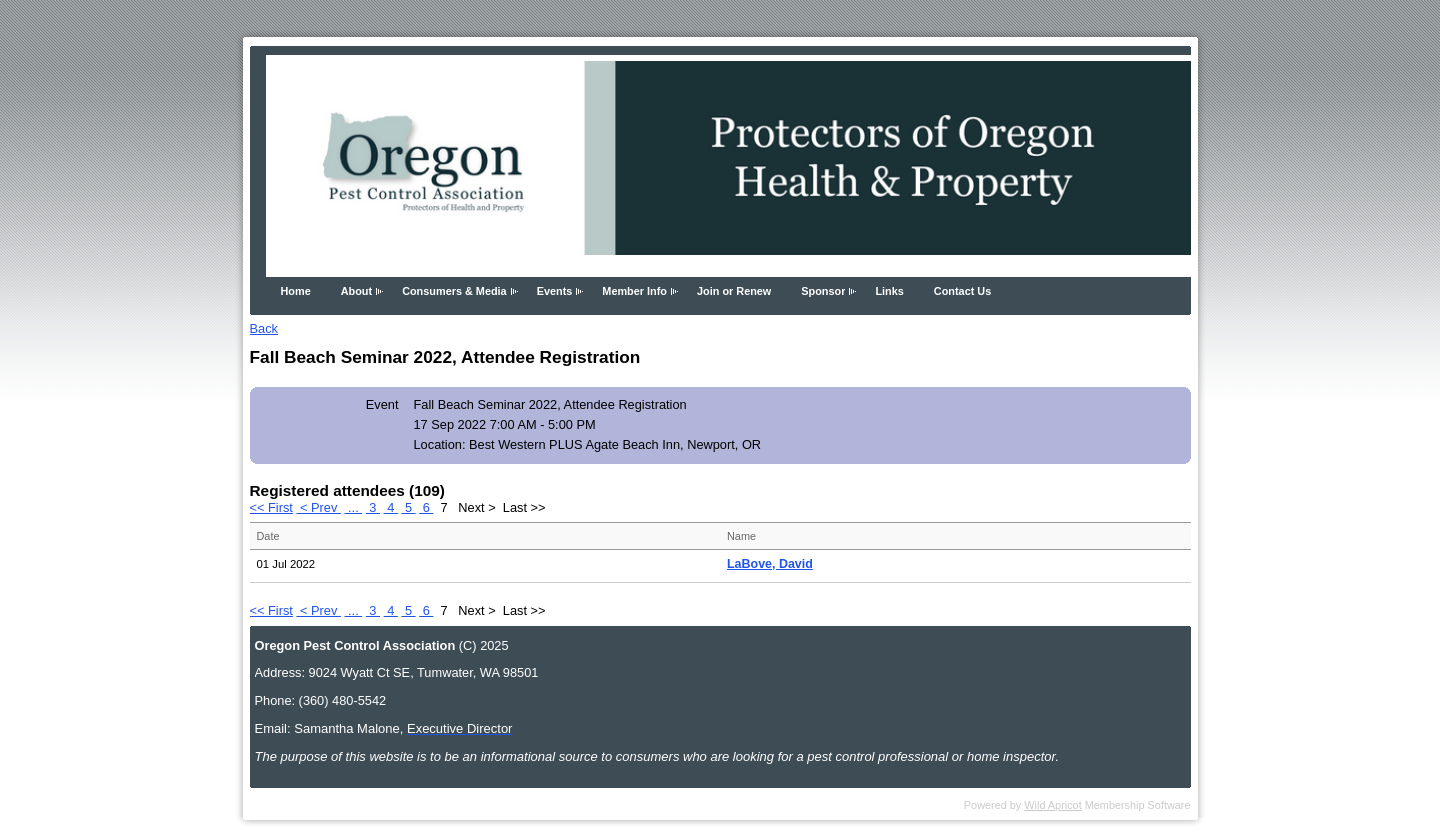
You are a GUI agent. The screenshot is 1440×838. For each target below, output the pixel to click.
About (356, 291)
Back (264, 328)
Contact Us (962, 291)
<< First (271, 507)
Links (889, 291)
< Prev (318, 507)
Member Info (634, 291)
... (353, 507)
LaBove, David (770, 564)
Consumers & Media (454, 291)
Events (555, 291)
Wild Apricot (1052, 805)
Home (296, 291)
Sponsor (823, 291)
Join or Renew (734, 291)
